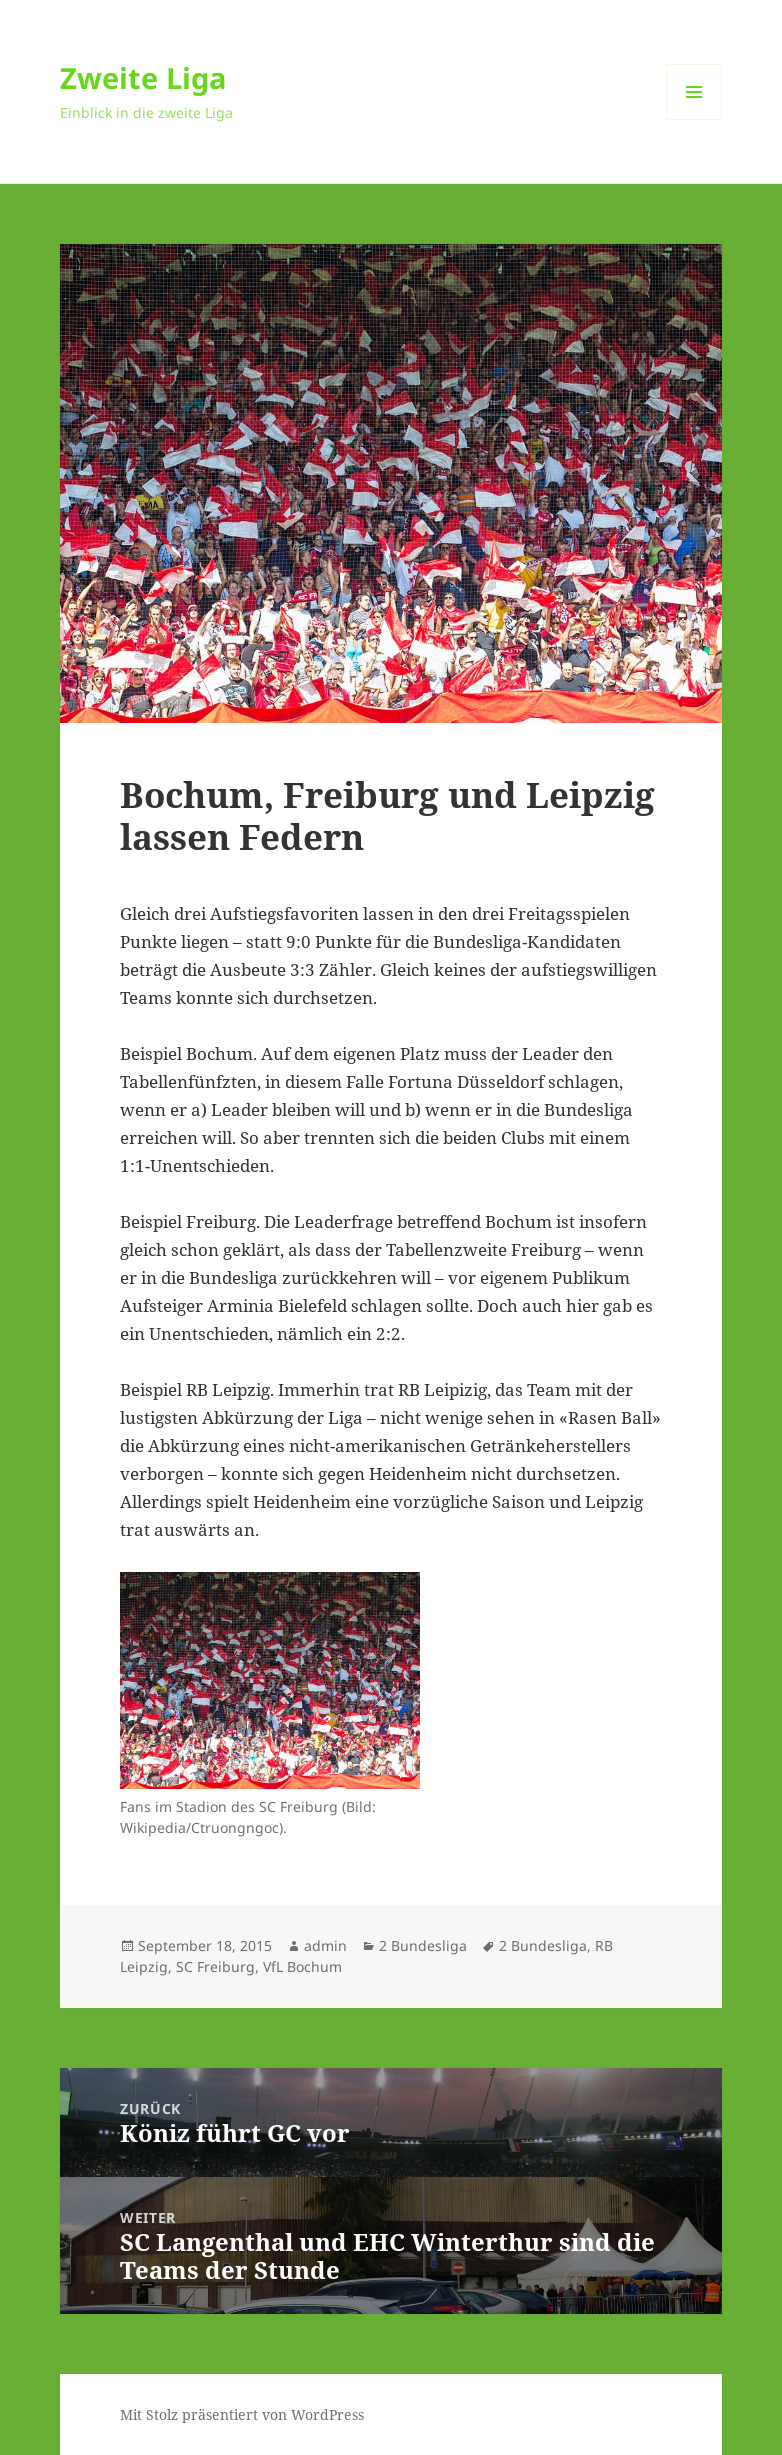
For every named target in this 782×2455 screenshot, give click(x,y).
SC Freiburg (215, 1966)
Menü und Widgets (694, 119)
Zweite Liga (143, 77)
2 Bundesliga (423, 1945)
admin (325, 1945)
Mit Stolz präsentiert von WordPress (242, 2414)
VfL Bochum (302, 1966)
